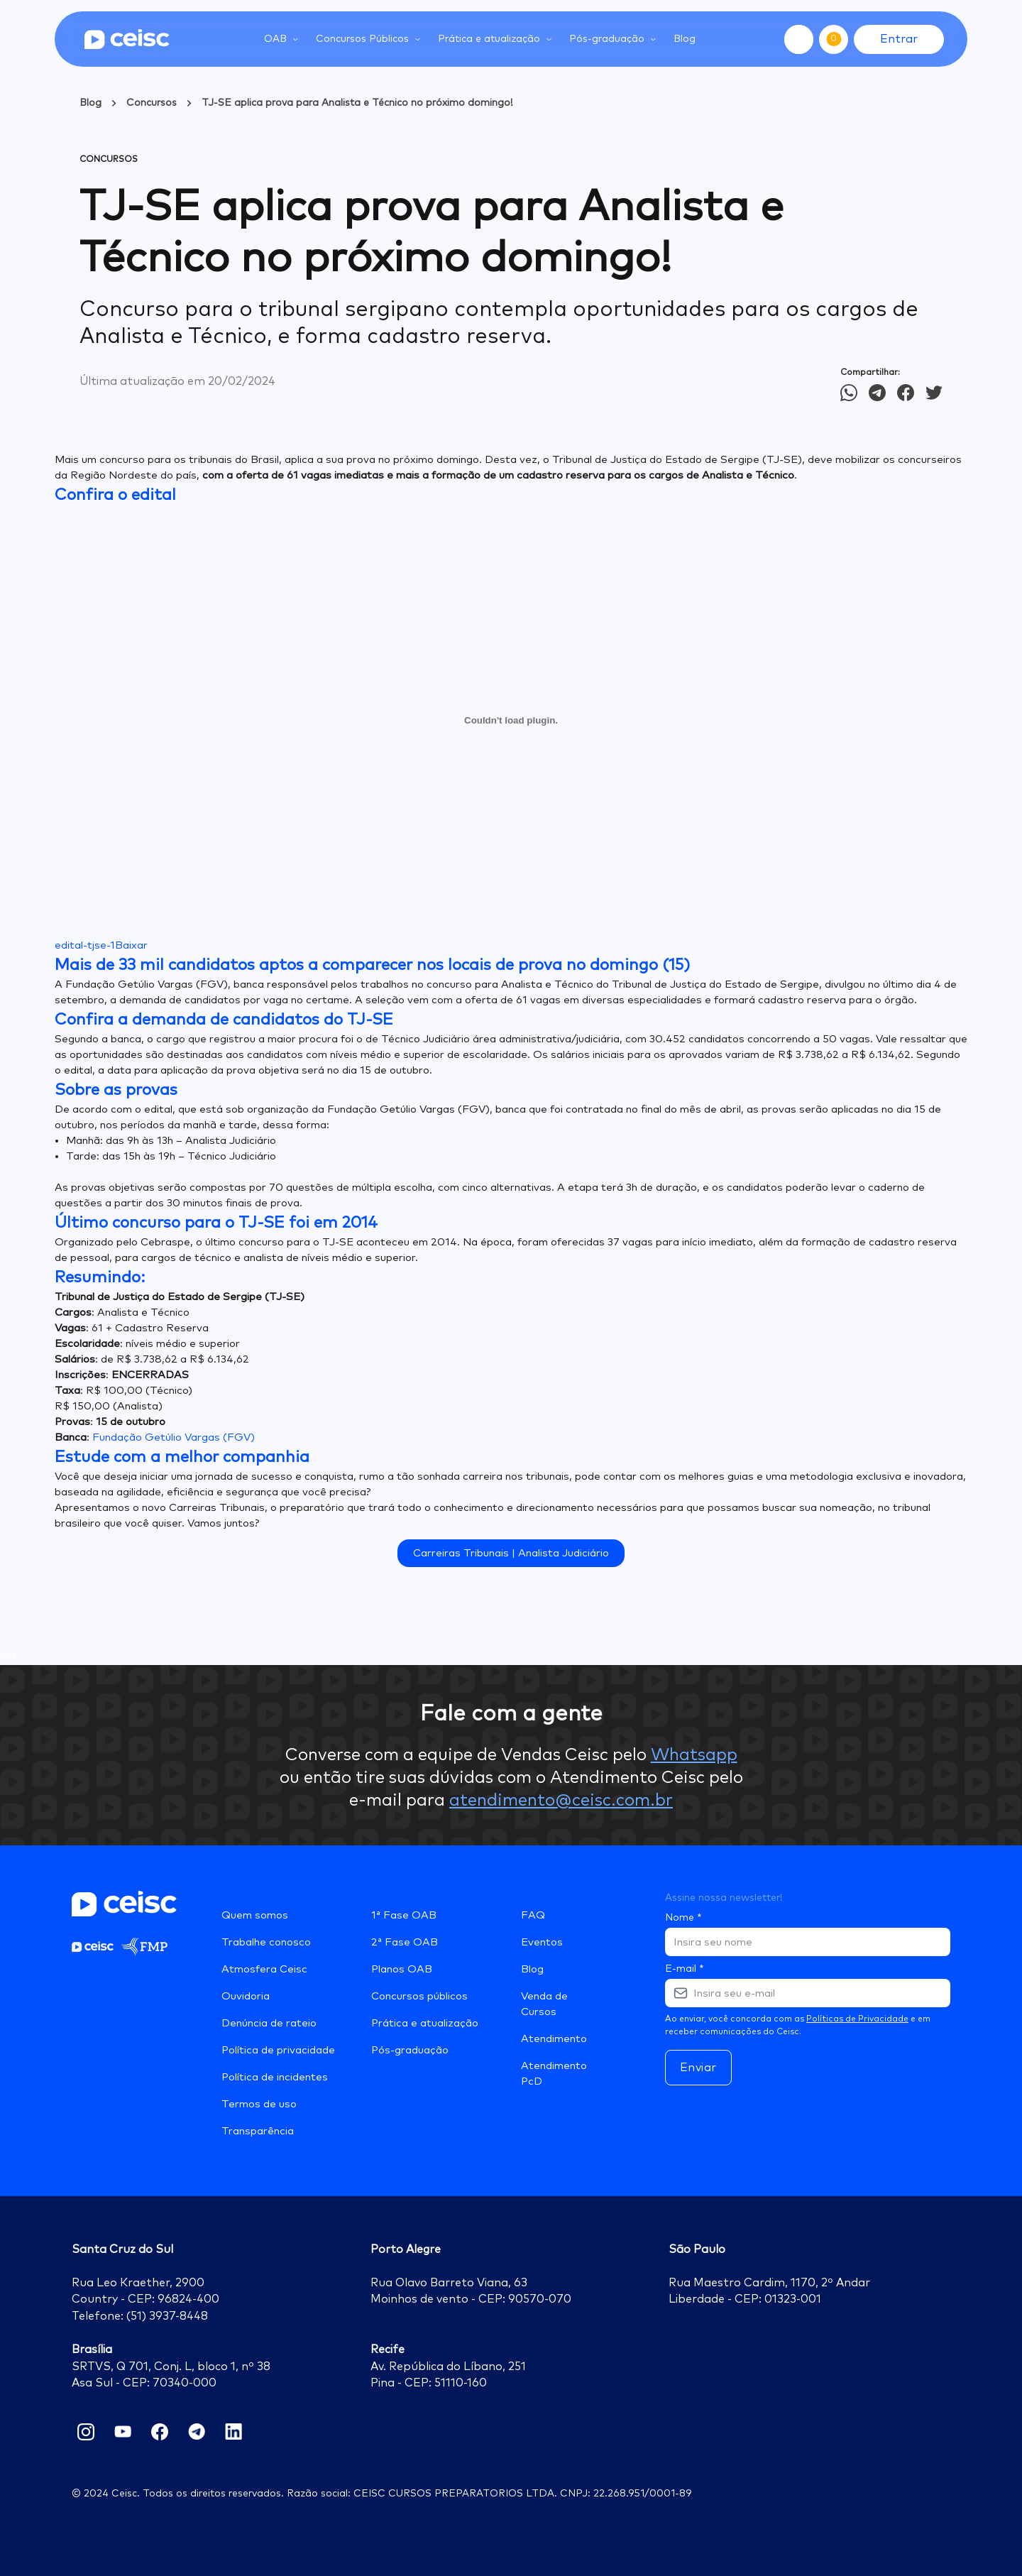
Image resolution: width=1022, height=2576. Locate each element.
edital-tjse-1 (85, 945)
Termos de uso (259, 2104)
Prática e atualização (424, 2023)
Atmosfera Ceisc (264, 1969)
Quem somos (254, 1915)
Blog (685, 39)
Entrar (899, 39)
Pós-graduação (410, 2050)
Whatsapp (694, 1755)
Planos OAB (401, 1969)
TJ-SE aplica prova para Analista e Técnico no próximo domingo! (357, 103)
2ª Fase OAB (404, 1942)
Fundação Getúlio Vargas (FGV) (173, 1437)
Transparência (257, 2131)
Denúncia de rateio (269, 2023)
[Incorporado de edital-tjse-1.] (511, 720)
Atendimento (554, 2039)
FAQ (533, 1915)
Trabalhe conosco (266, 1942)
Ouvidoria (245, 1996)
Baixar (131, 945)
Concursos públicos (419, 1996)
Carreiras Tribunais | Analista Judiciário (511, 1553)
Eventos (542, 1942)
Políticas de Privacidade (857, 2019)
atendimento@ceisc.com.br (561, 1800)
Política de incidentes (274, 2077)
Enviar (698, 2068)
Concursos (151, 103)
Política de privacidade (278, 2050)
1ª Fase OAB (403, 1915)
